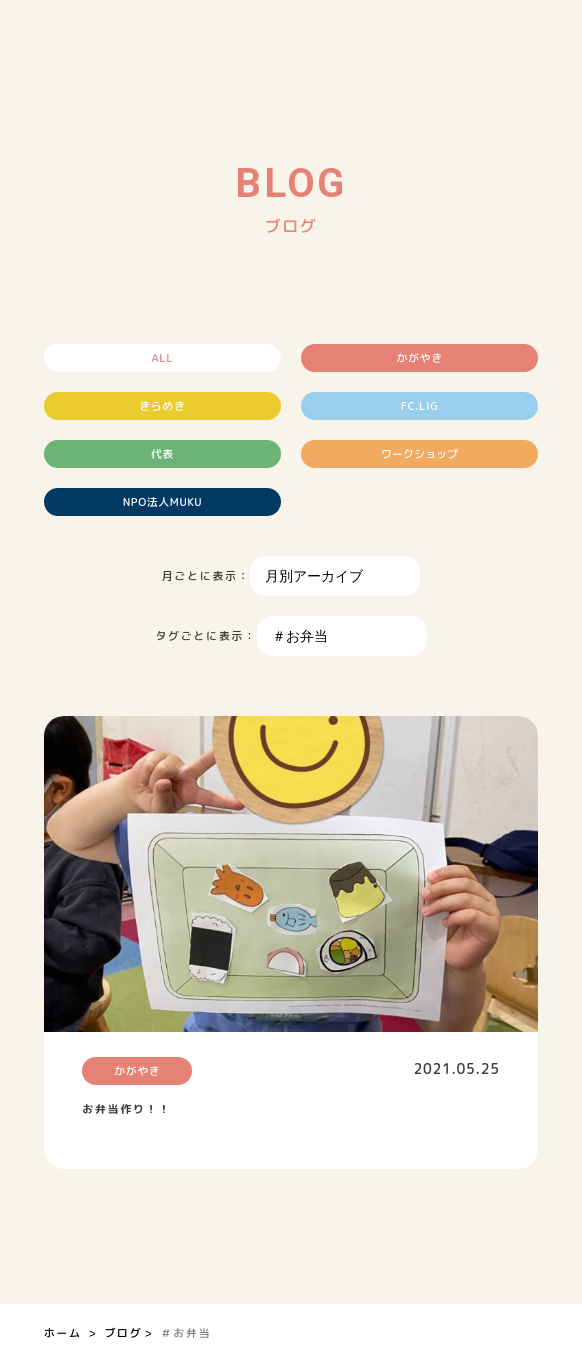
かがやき (420, 358)
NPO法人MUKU (162, 502)
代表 (162, 454)
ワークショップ (419, 454)
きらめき (162, 406)
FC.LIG (420, 406)
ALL (163, 358)
